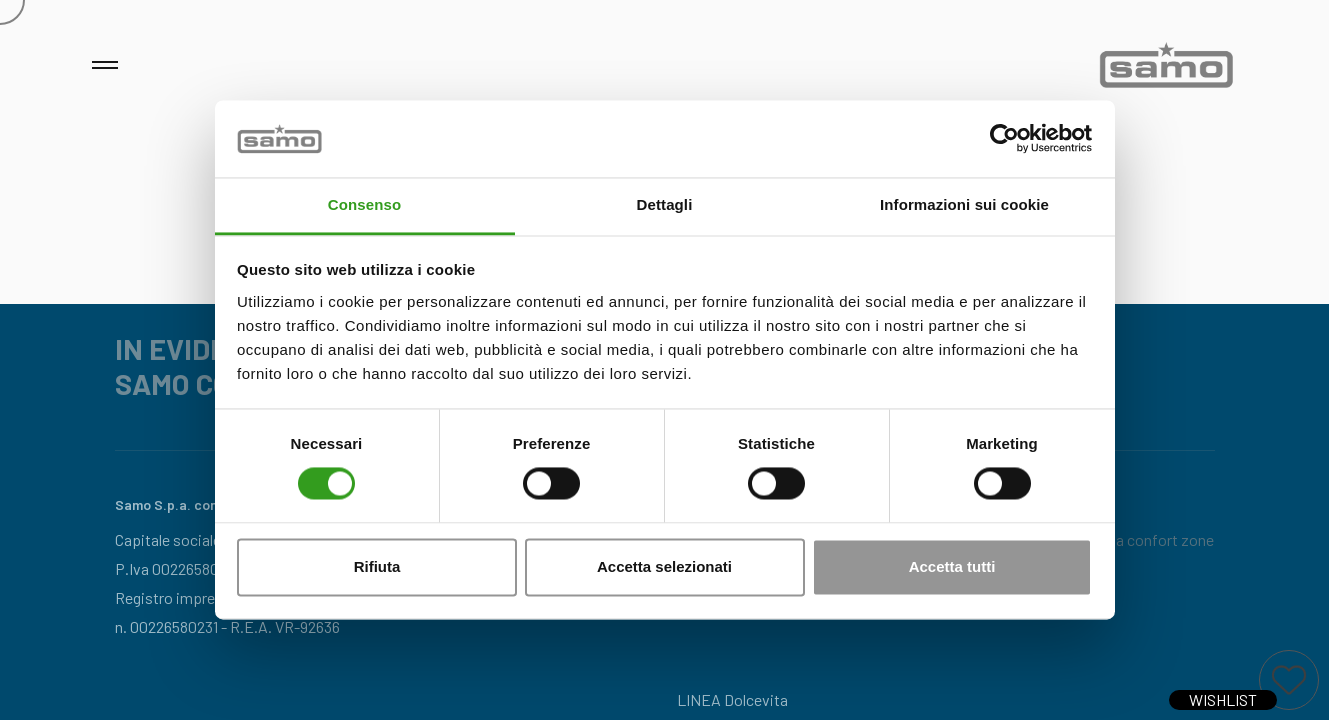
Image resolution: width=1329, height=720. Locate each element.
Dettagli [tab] (665, 204)
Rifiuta (377, 566)
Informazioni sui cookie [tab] (964, 204)
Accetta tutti (952, 566)
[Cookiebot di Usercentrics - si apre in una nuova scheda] (1004, 139)
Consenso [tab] (364, 204)
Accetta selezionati (664, 566)
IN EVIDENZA (198, 349)
